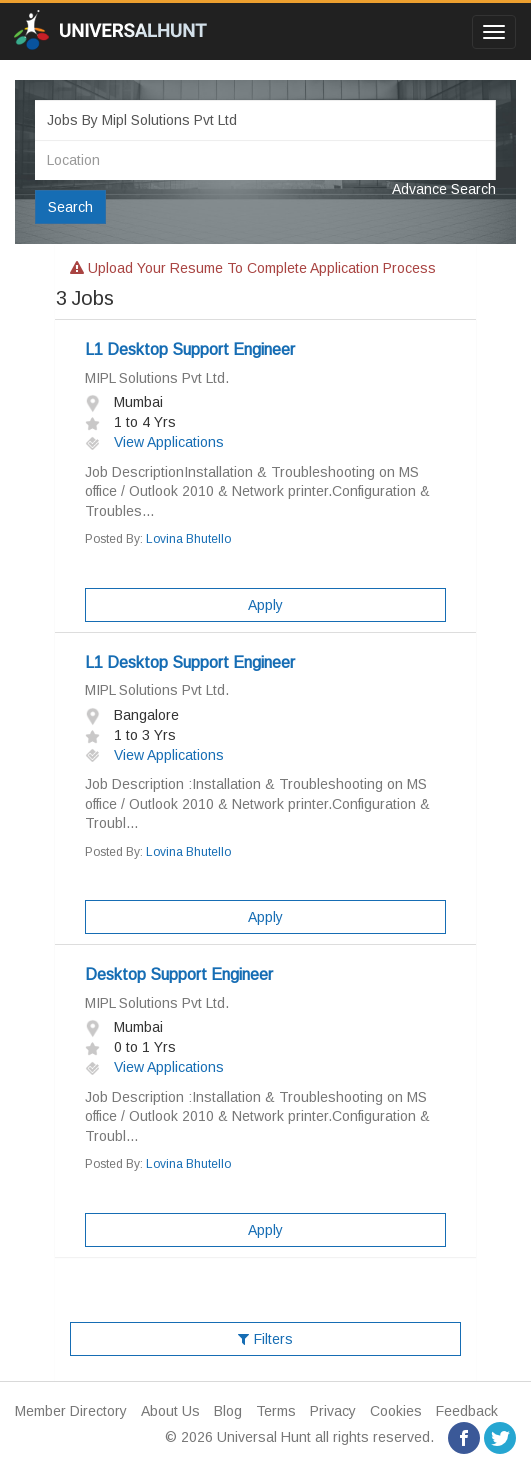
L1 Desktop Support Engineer (190, 349)
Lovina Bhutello (188, 539)
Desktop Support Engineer (179, 974)
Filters (265, 1339)
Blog (228, 1411)
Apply (265, 605)
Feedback (467, 1411)
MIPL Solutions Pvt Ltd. (157, 378)
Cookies (396, 1411)
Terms (276, 1411)
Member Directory (71, 1411)
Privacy (333, 1411)
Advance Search (444, 189)
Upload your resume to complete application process (253, 268)
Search (70, 207)
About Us (170, 1411)
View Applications (154, 442)
